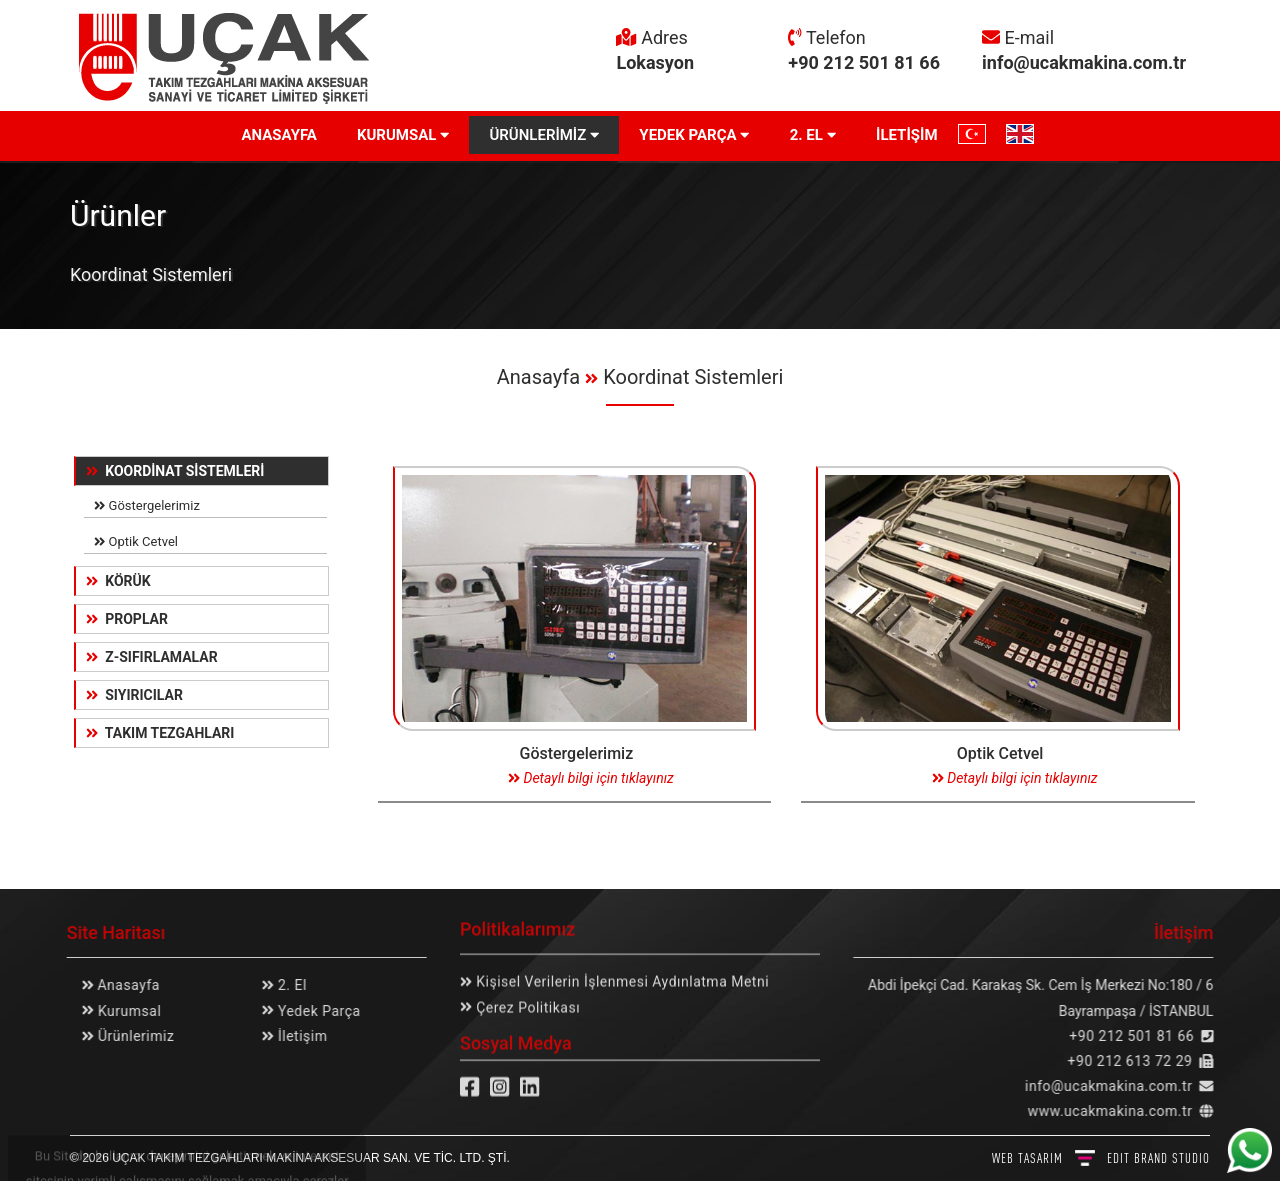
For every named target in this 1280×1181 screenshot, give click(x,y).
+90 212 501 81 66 (864, 62)
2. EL (813, 135)
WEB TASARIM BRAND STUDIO (1101, 1158)
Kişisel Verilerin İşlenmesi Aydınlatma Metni (620, 975)
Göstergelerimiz (148, 507)
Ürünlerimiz (127, 1036)
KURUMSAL (403, 135)
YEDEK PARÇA (694, 135)
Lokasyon (655, 62)
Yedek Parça (310, 1011)
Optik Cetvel (138, 542)
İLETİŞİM (907, 135)
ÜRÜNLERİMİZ (544, 135)
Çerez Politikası (526, 1000)
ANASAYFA (278, 135)
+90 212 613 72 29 (1137, 1061)
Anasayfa (538, 377)
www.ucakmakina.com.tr (1117, 1111)
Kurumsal (120, 1011)
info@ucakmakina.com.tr (1084, 62)
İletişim (294, 1036)
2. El (283, 985)
